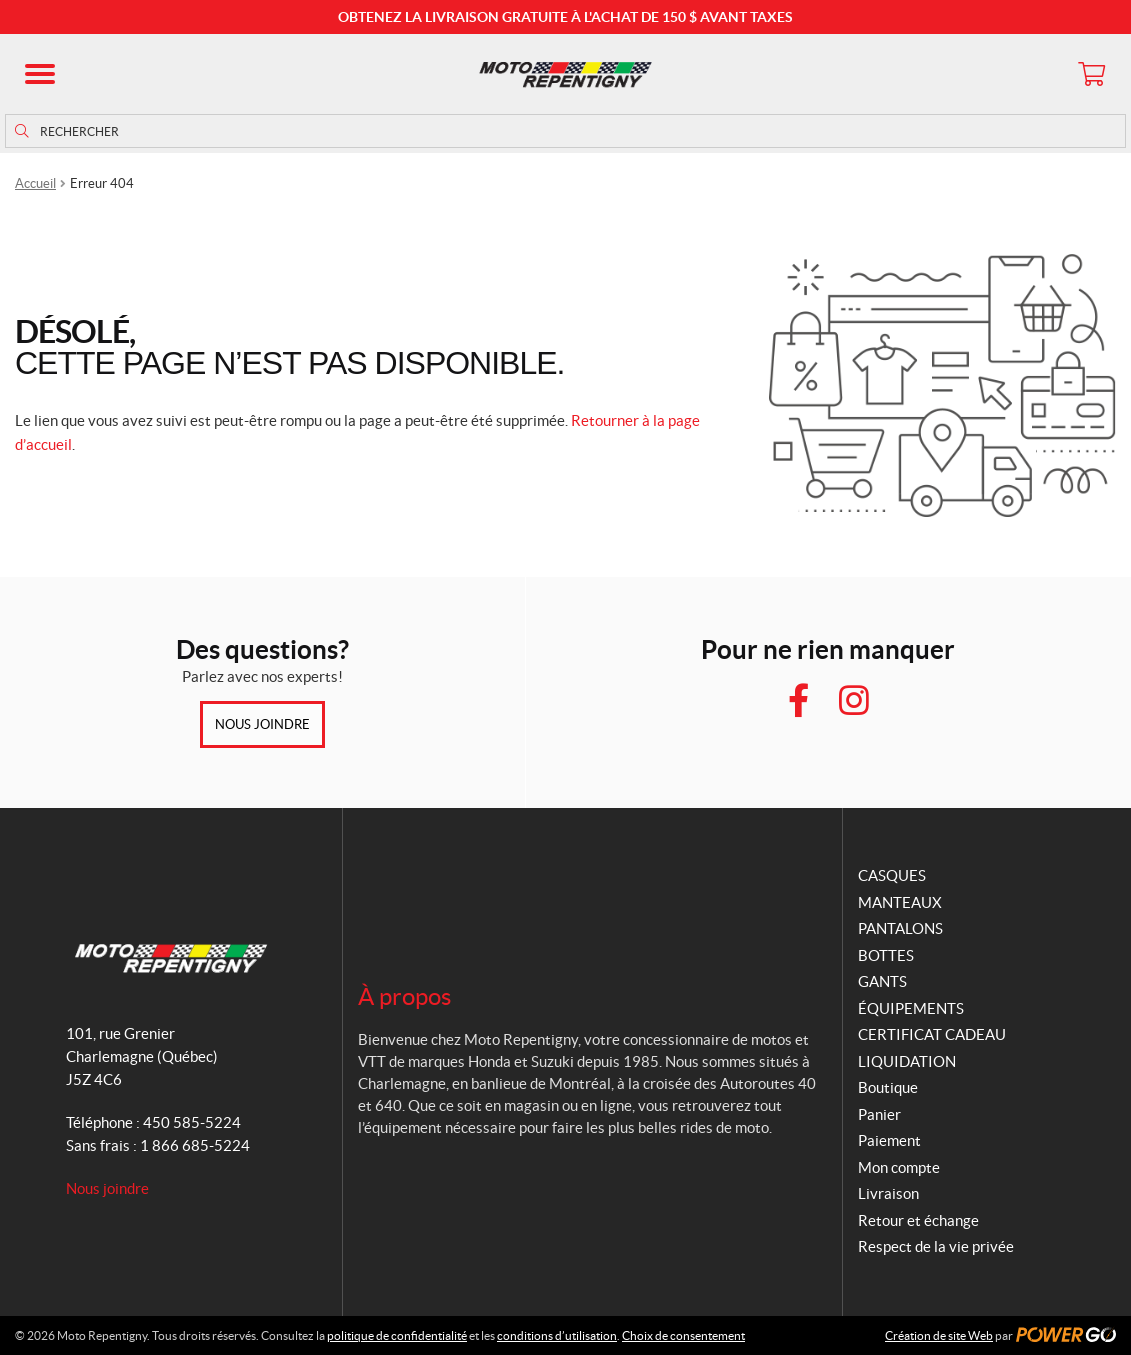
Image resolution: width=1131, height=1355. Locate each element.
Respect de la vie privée (936, 1246)
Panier (879, 1114)
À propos (404, 996)
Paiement (889, 1140)
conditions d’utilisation (557, 1335)
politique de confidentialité (397, 1335)
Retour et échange (918, 1220)
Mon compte (899, 1167)
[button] (40, 74)
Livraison (888, 1193)
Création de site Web (939, 1335)
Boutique (888, 1087)
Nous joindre (262, 724)
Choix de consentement (683, 1335)
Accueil (35, 183)
